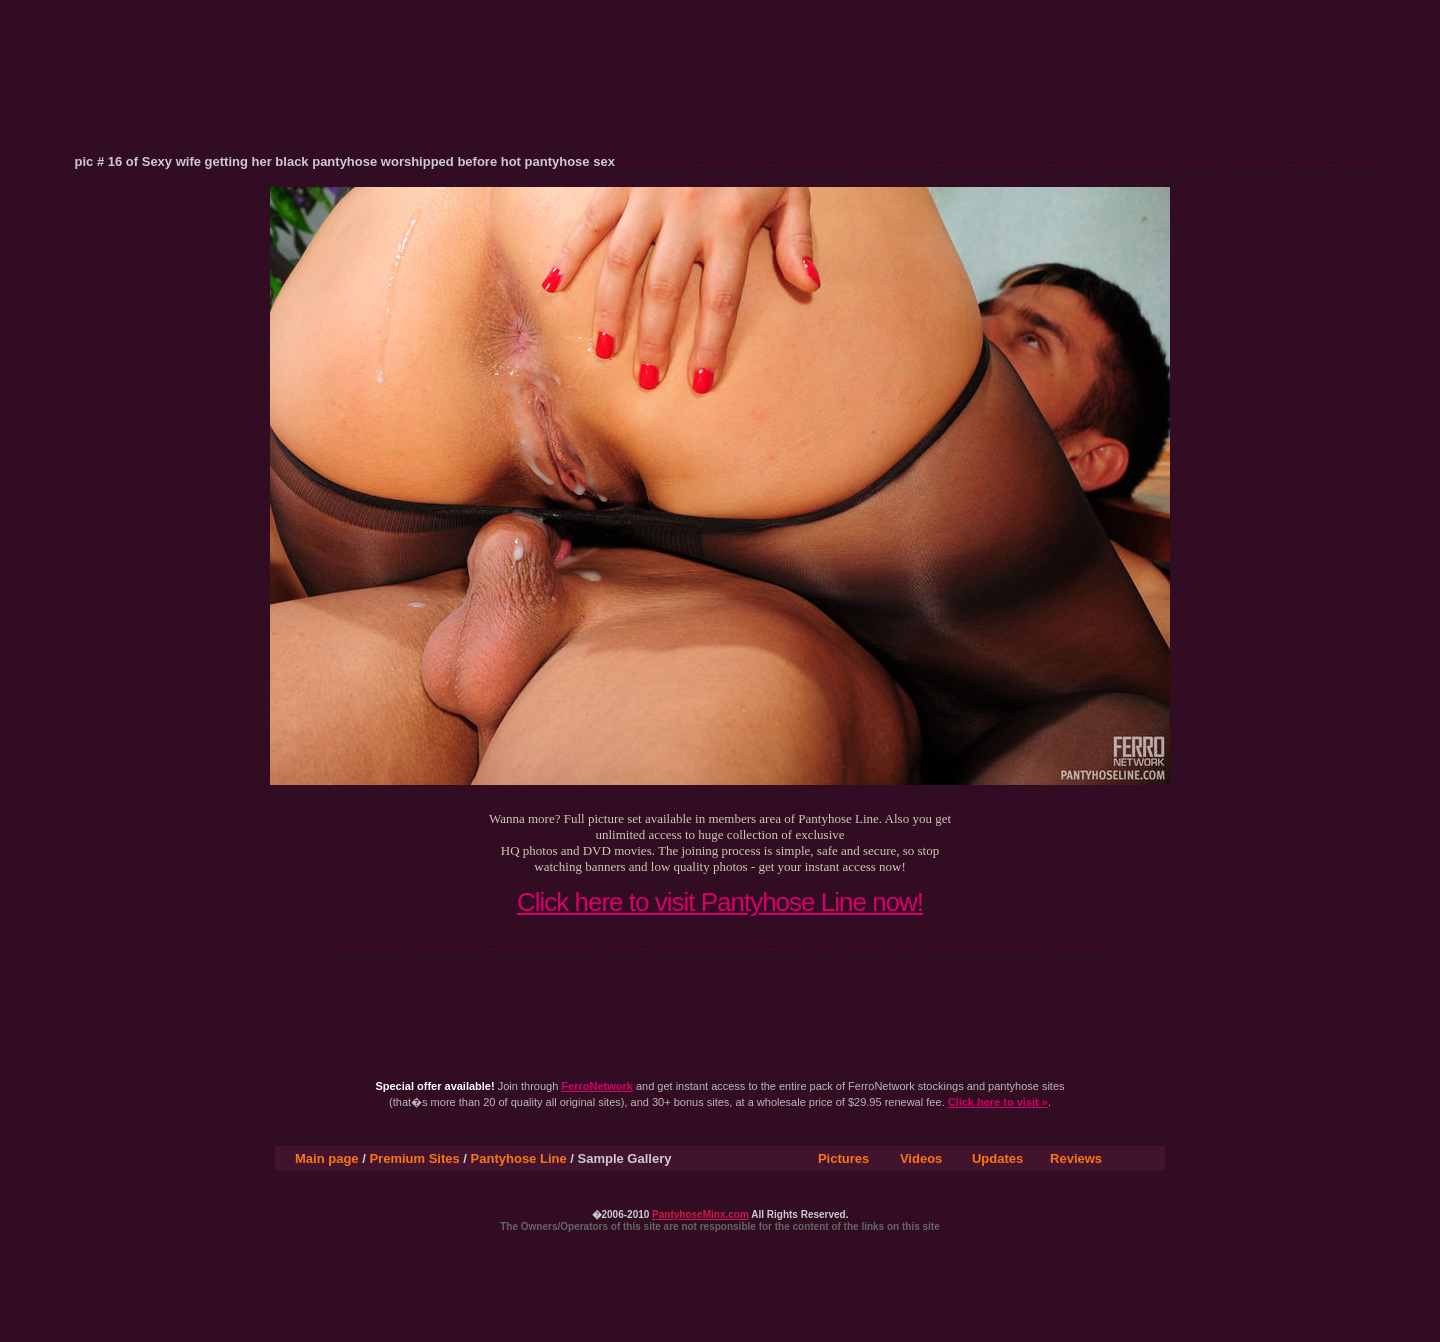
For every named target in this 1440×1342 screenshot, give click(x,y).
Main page (327, 1158)
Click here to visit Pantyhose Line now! (720, 902)
